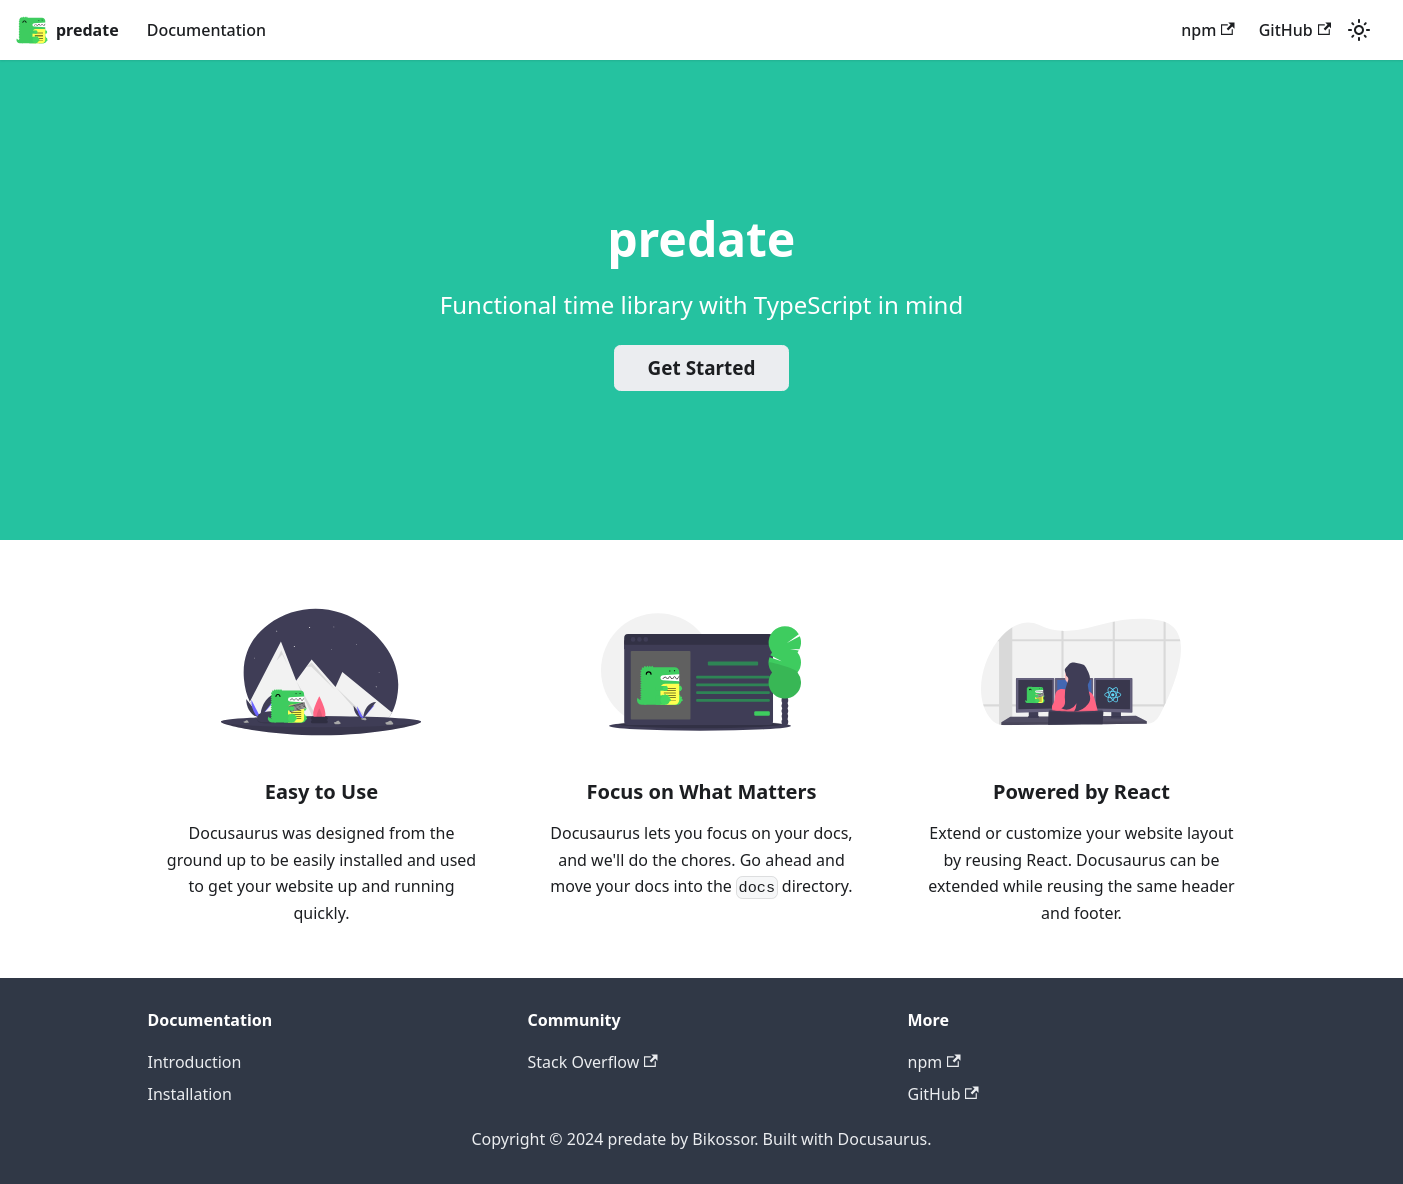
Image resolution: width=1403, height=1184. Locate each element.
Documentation (206, 30)
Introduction (195, 1062)
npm (1207, 30)
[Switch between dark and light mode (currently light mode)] (1359, 30)
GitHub (1295, 30)
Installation (190, 1094)
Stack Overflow (593, 1062)
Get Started (702, 368)
